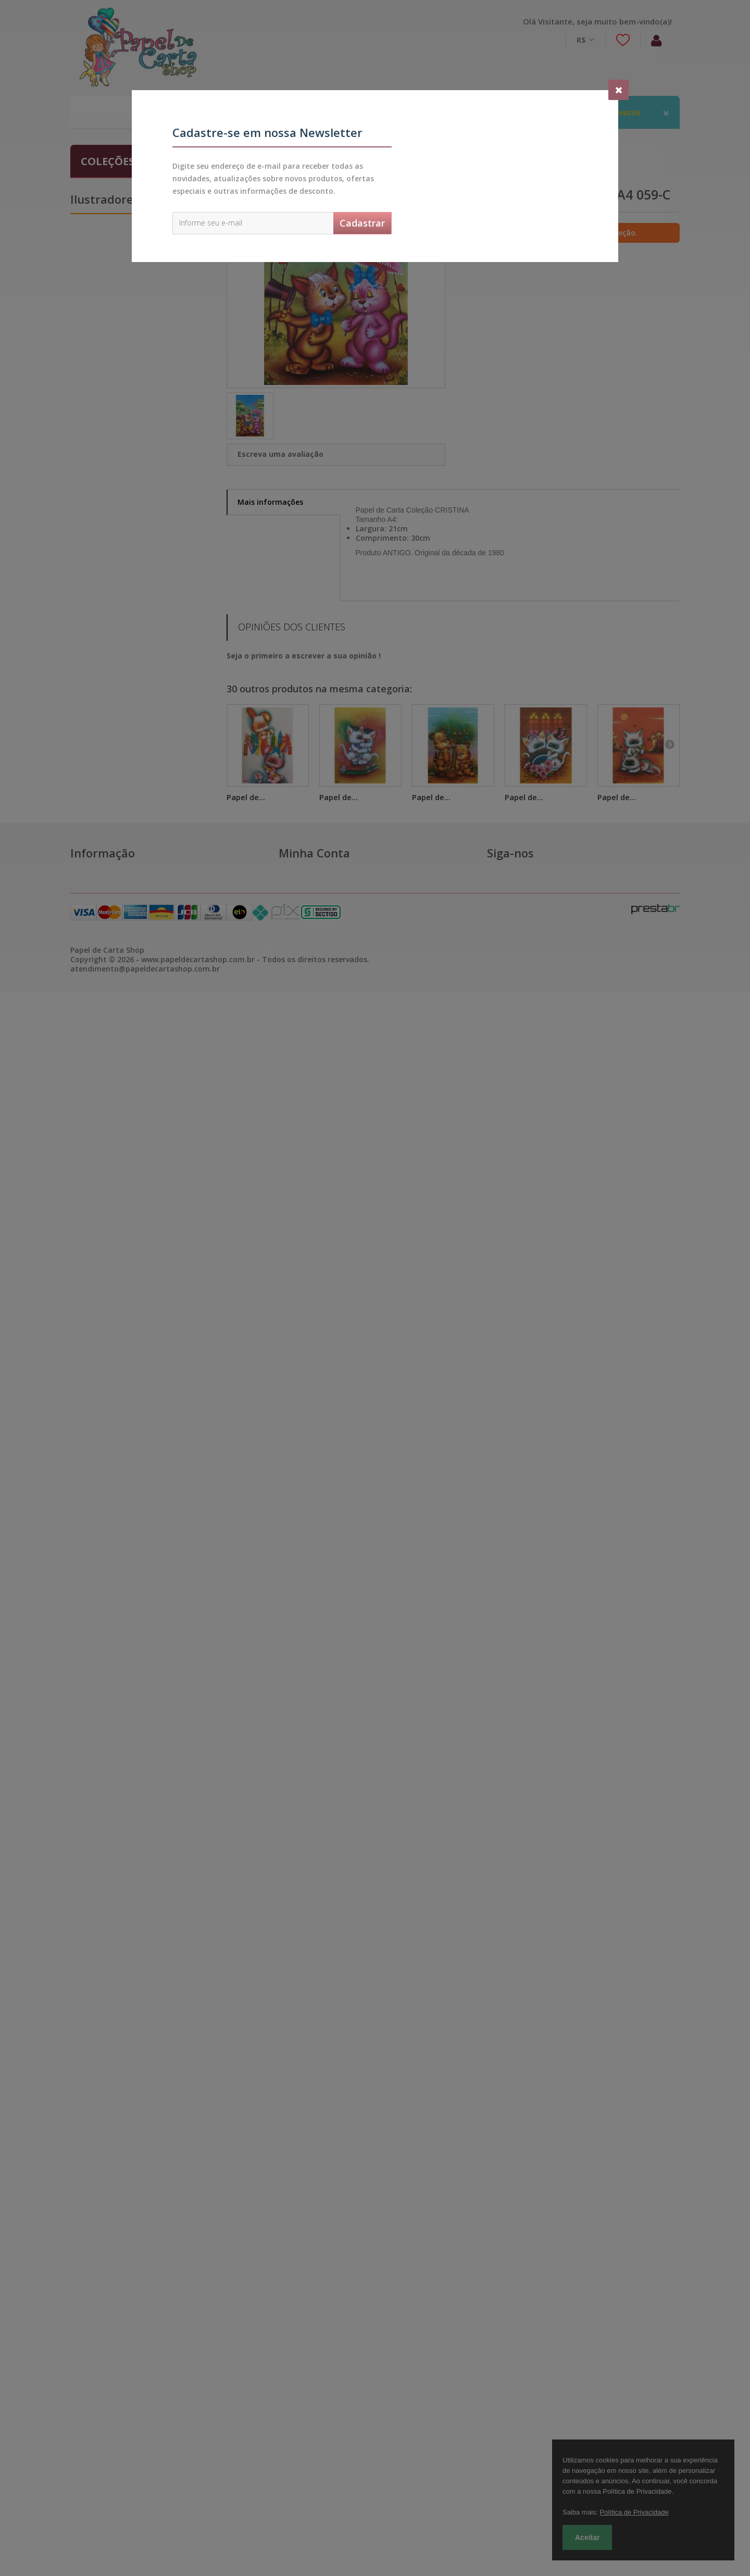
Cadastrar (362, 223)
